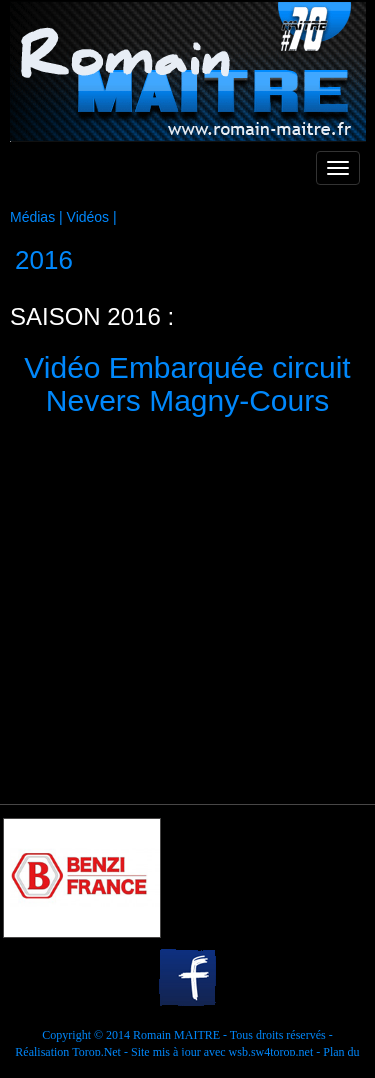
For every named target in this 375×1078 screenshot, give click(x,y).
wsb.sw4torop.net (271, 1052)
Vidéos (88, 217)
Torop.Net (96, 1052)
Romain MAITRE (176, 1035)
